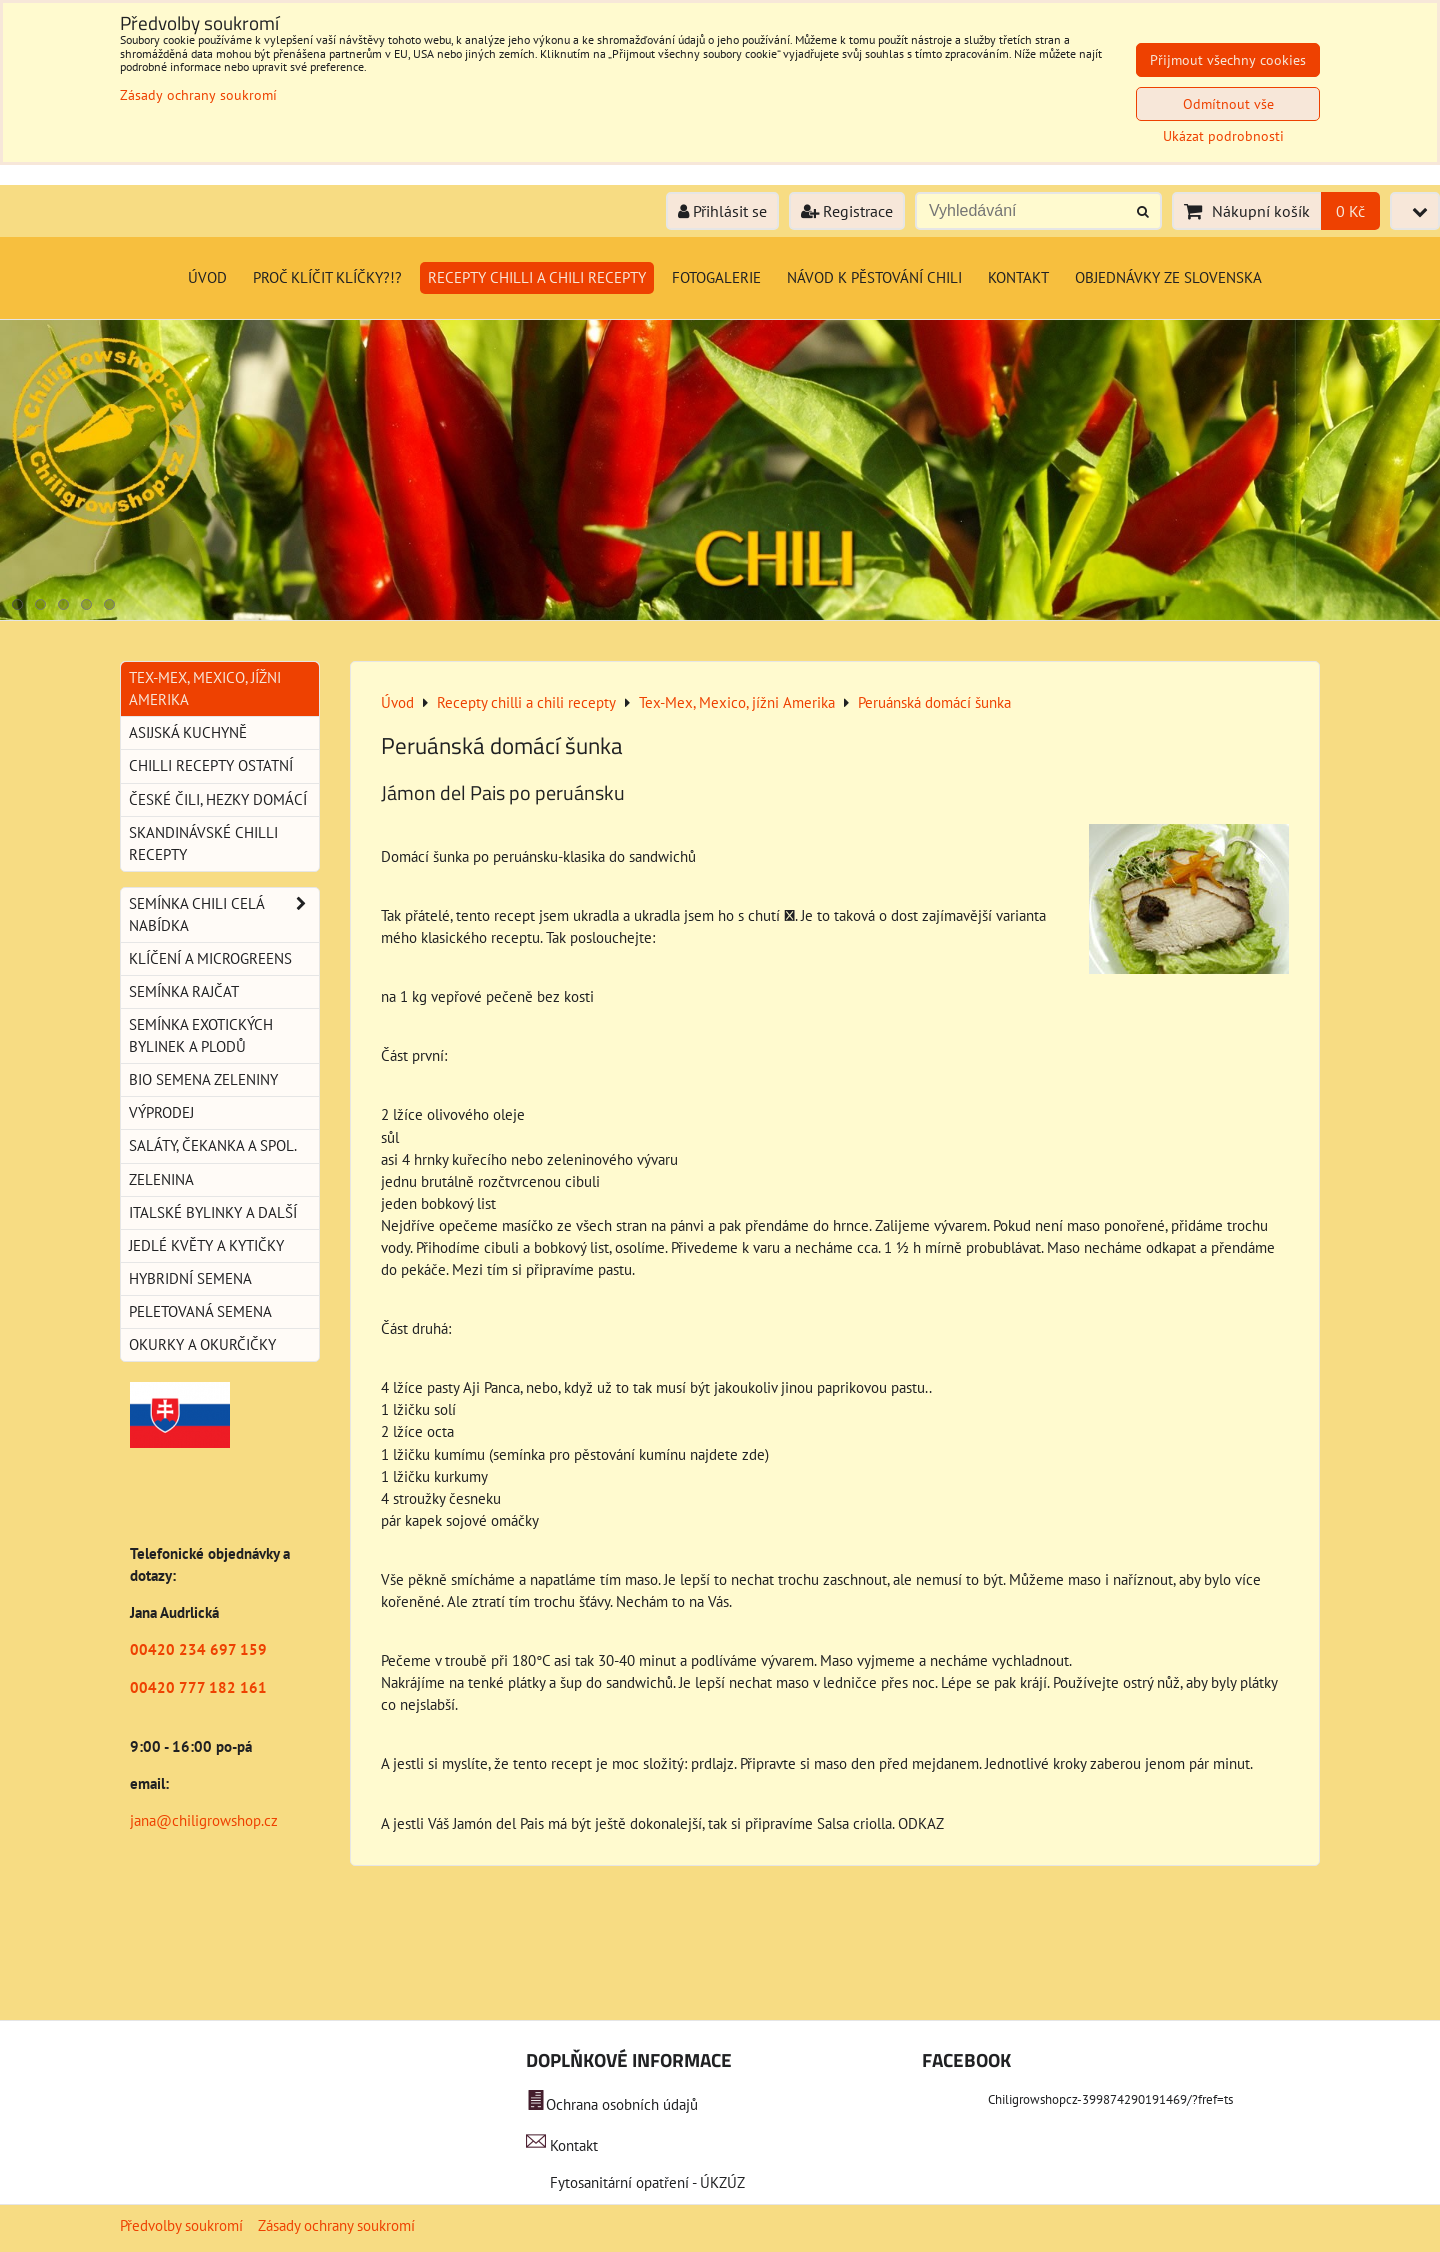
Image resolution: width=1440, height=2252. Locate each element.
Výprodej (161, 1112)
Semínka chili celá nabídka (224, 915)
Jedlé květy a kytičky (206, 1245)
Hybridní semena (190, 1278)
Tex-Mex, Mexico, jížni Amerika (205, 688)
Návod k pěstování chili (874, 277)
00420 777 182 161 (198, 1687)
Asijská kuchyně (188, 732)
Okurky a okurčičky (202, 1344)
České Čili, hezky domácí (218, 799)
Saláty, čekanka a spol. (213, 1145)
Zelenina (161, 1179)
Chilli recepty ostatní (211, 765)
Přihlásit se (722, 211)
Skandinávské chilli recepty (203, 843)
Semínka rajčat (184, 991)
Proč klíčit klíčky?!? (327, 277)
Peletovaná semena (200, 1311)
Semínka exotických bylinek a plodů (201, 1035)
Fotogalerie (716, 277)
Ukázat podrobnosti (1223, 136)
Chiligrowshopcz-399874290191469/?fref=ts (1110, 2099)
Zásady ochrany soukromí (336, 2225)
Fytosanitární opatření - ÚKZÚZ (645, 2182)
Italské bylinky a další (213, 1212)
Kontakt (1018, 277)
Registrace (847, 211)
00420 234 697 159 (198, 1649)
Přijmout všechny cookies (1228, 60)
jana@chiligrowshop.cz (204, 1820)
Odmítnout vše (1228, 104)
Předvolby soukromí (181, 2225)
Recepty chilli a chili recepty (537, 277)
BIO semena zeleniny (203, 1079)
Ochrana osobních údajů (622, 2104)
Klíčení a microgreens (210, 958)
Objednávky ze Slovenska (1168, 277)
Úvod (207, 277)
